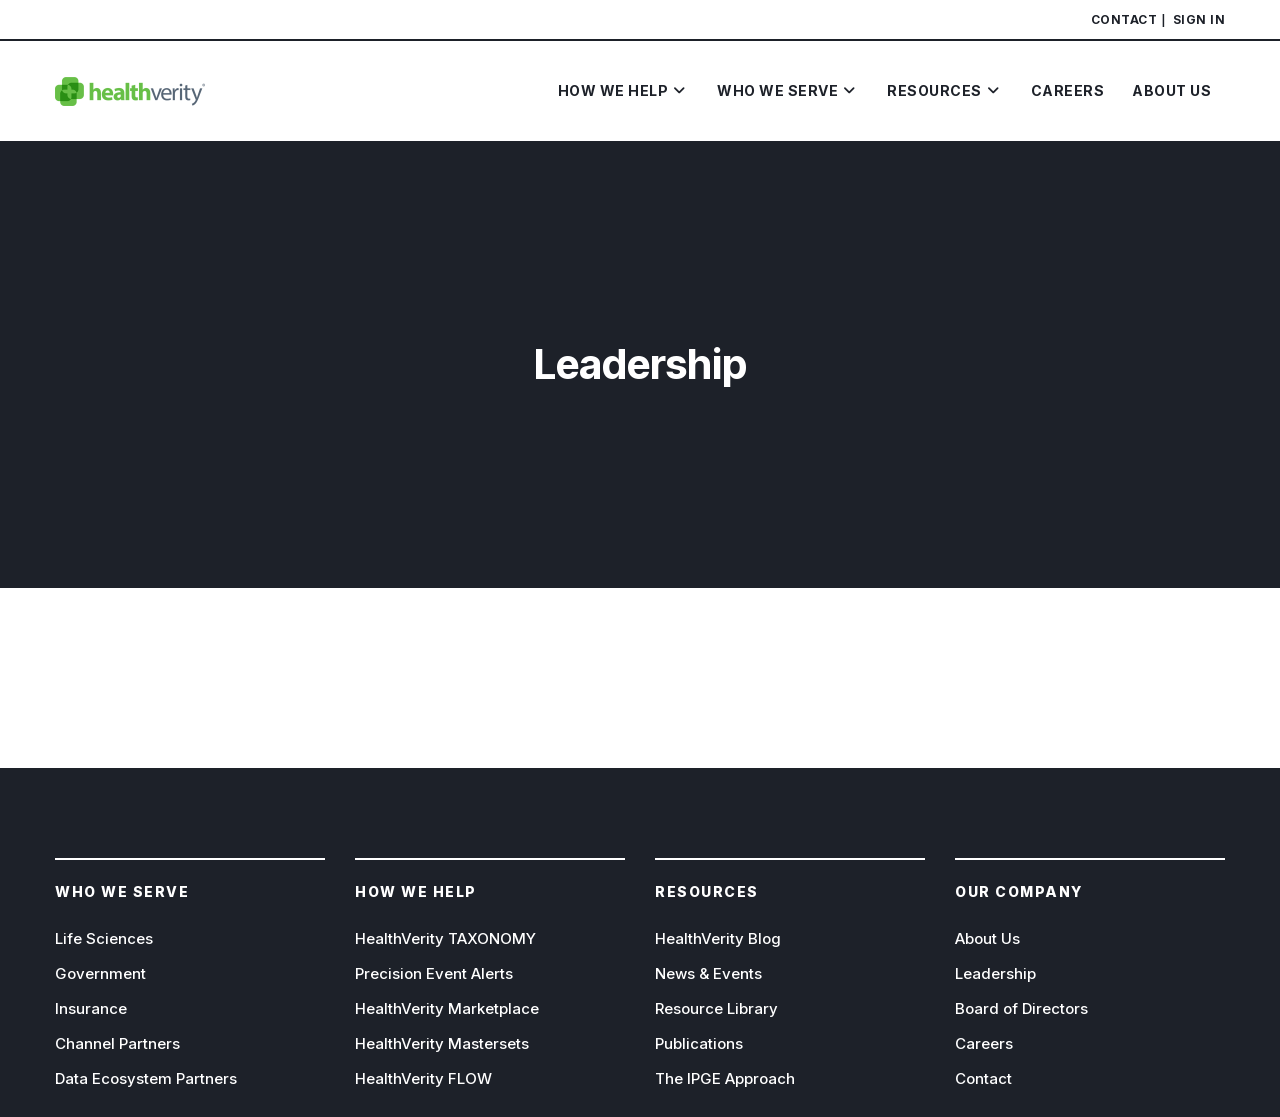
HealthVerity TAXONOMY (445, 938)
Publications (699, 1043)
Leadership (995, 973)
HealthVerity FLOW (423, 1078)
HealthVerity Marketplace (447, 1008)
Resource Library (716, 1008)
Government (100, 973)
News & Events (708, 973)
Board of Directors (1021, 1008)
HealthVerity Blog (718, 938)
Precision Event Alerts (434, 973)
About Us (987, 938)
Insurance (91, 1008)
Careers (984, 1043)
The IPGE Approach (725, 1078)
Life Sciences (104, 938)
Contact (1124, 19)
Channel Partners (117, 1043)
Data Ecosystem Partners (146, 1078)
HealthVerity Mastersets (442, 1043)
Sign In (1199, 19)
